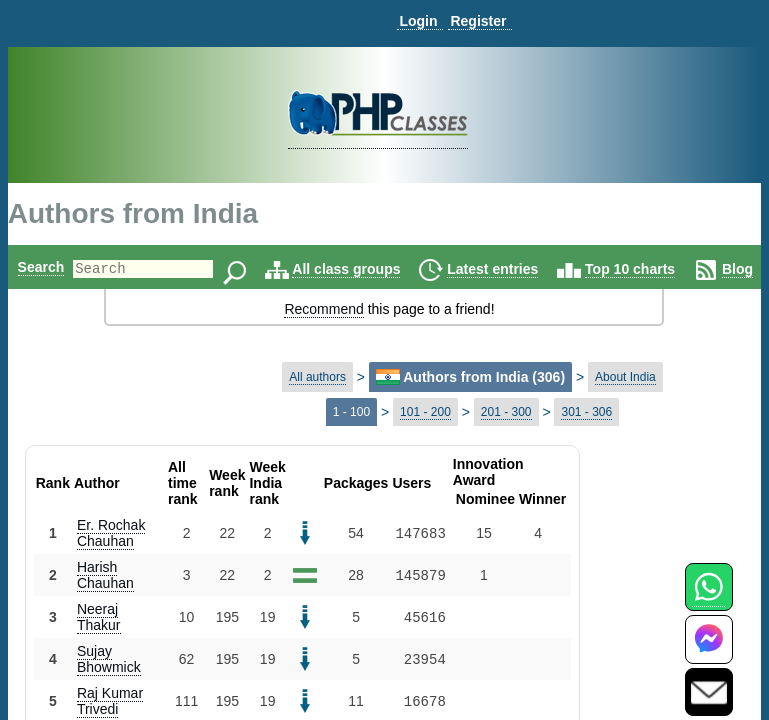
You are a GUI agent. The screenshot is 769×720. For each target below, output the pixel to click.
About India (625, 377)
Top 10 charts (664, 269)
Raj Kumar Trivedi (110, 701)
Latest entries (526, 269)
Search (41, 267)
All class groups (380, 269)
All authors (317, 377)
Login (418, 21)
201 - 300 (506, 412)
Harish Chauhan (105, 575)
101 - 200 (425, 412)
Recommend (323, 309)
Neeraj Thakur (99, 617)
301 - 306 (586, 412)
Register (478, 21)
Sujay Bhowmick (109, 659)
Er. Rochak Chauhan (111, 533)
